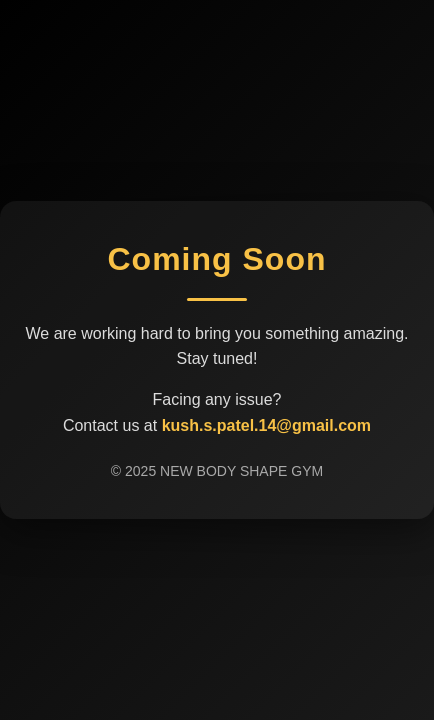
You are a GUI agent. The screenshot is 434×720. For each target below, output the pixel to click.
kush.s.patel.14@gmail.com (266, 425)
